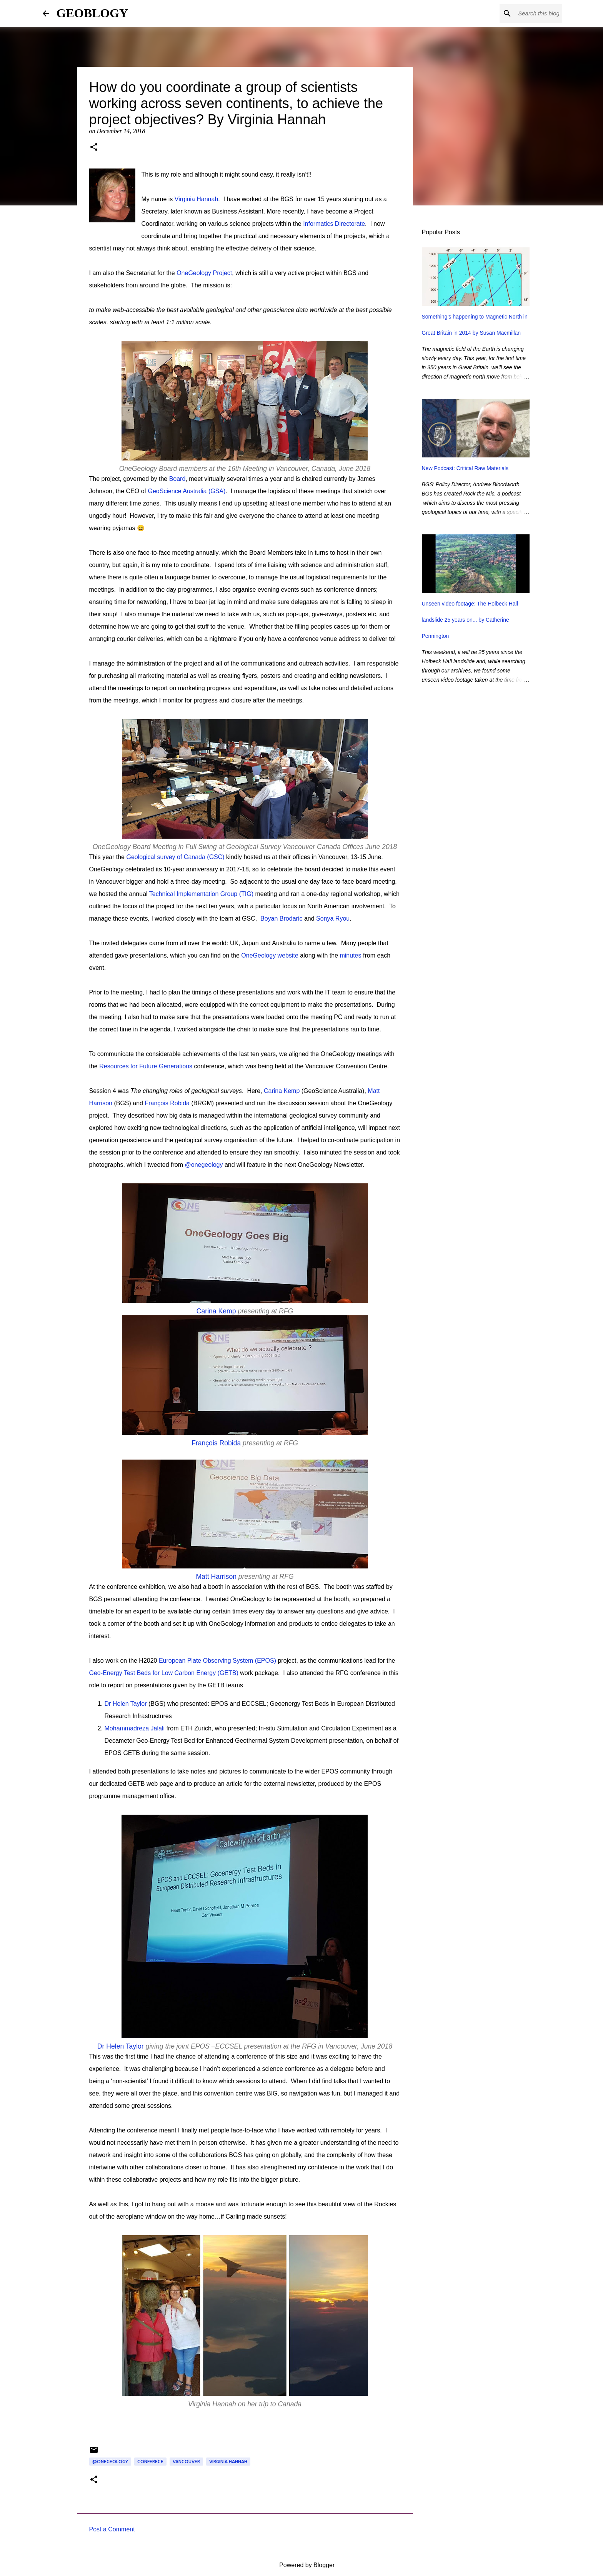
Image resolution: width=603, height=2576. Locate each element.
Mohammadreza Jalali (135, 1728)
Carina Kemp (282, 1091)
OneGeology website (269, 955)
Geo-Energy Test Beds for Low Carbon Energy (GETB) (163, 1673)
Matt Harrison (216, 1576)
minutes (350, 955)
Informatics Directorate (334, 223)
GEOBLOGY (92, 13)
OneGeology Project (204, 273)
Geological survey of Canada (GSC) (175, 857)
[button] (93, 147)
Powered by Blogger (301, 2565)
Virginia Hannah (196, 199)
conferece (150, 2461)
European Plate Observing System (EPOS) (217, 1660)
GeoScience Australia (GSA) (186, 491)
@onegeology (204, 1164)
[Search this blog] (521, 13)
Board (177, 478)
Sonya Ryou (333, 918)
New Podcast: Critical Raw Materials (465, 468)
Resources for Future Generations (145, 1066)
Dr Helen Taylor (126, 1703)
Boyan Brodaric (281, 918)
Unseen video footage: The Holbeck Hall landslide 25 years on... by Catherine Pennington (470, 620)
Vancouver (186, 2461)
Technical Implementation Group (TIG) (201, 894)
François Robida (167, 1103)
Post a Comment (112, 2529)
